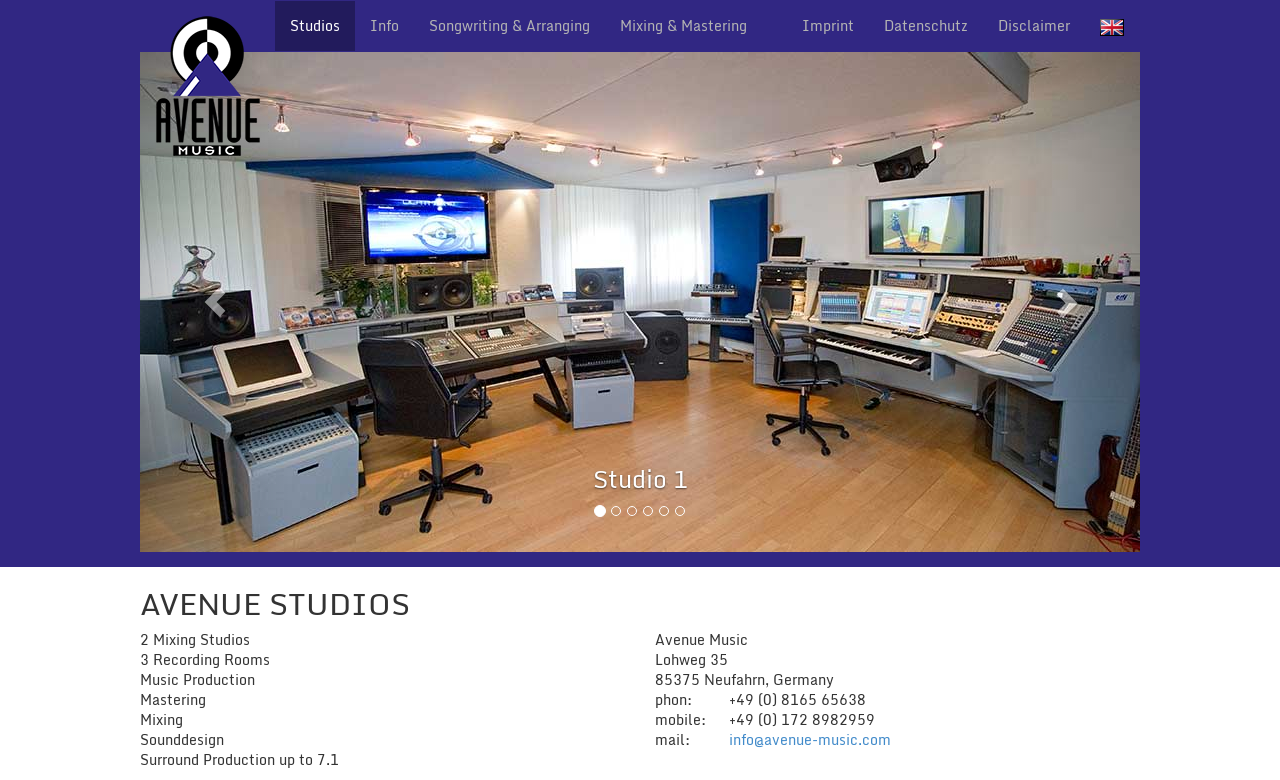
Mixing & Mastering (683, 25)
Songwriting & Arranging (509, 25)
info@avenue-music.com (810, 739)
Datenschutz (926, 25)
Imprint (828, 25)
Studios (315, 25)
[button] (215, 302)
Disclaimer (1034, 25)
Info (384, 25)
